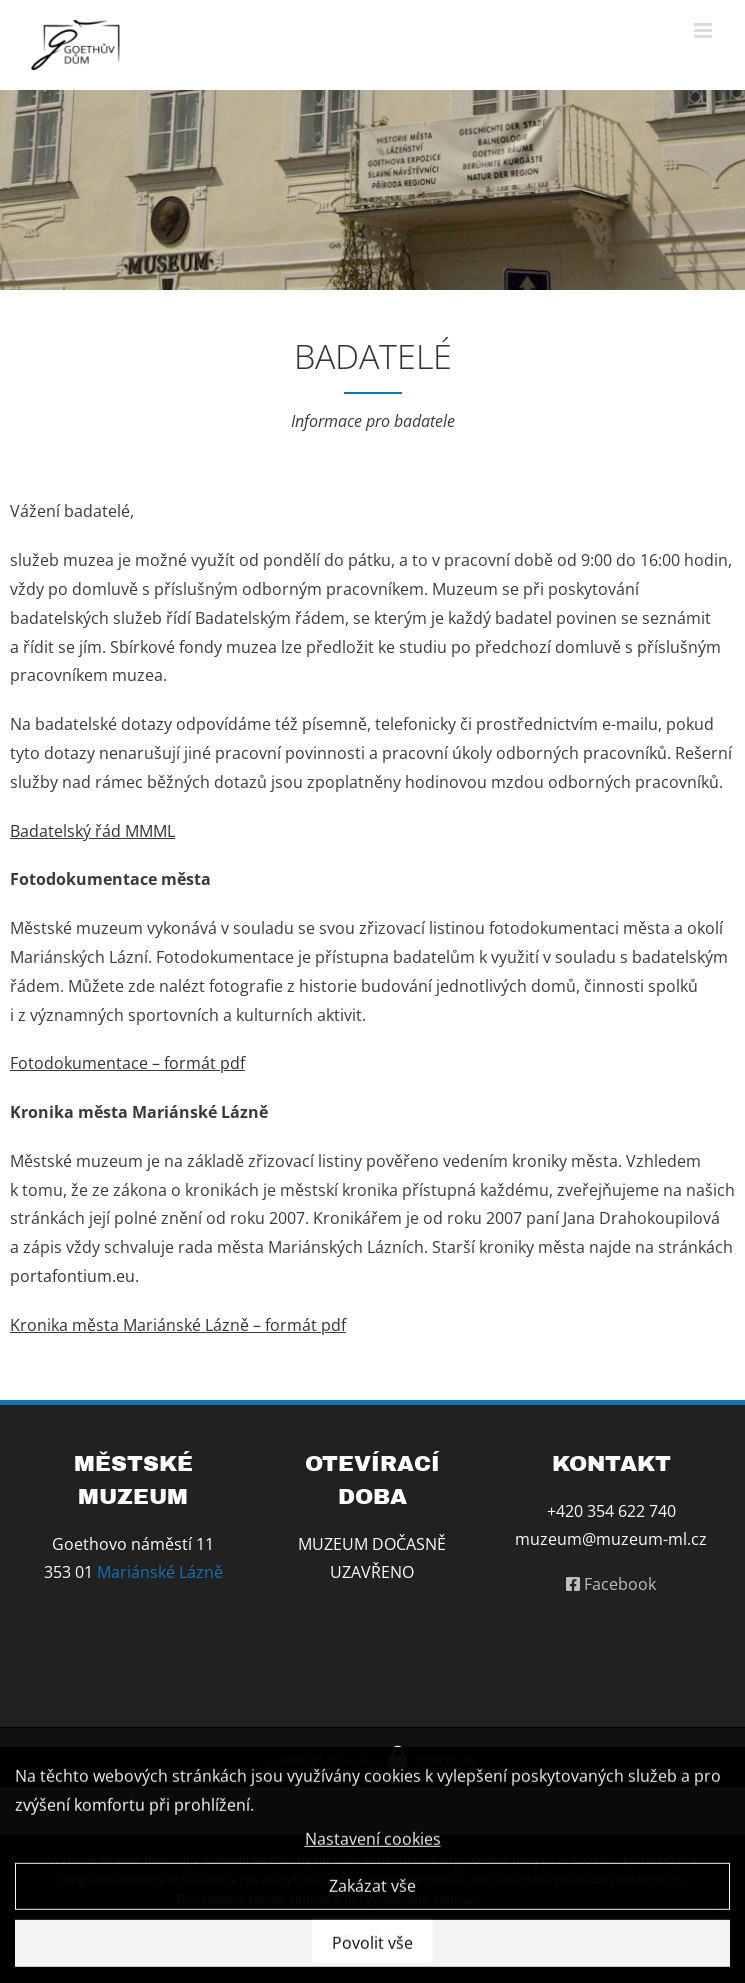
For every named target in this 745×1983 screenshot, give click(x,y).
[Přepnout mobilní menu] (704, 30)
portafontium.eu (72, 1276)
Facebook (611, 1584)
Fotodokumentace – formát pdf (127, 1063)
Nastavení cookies (373, 1843)
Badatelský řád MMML (92, 831)
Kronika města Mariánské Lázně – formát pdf (178, 1325)
